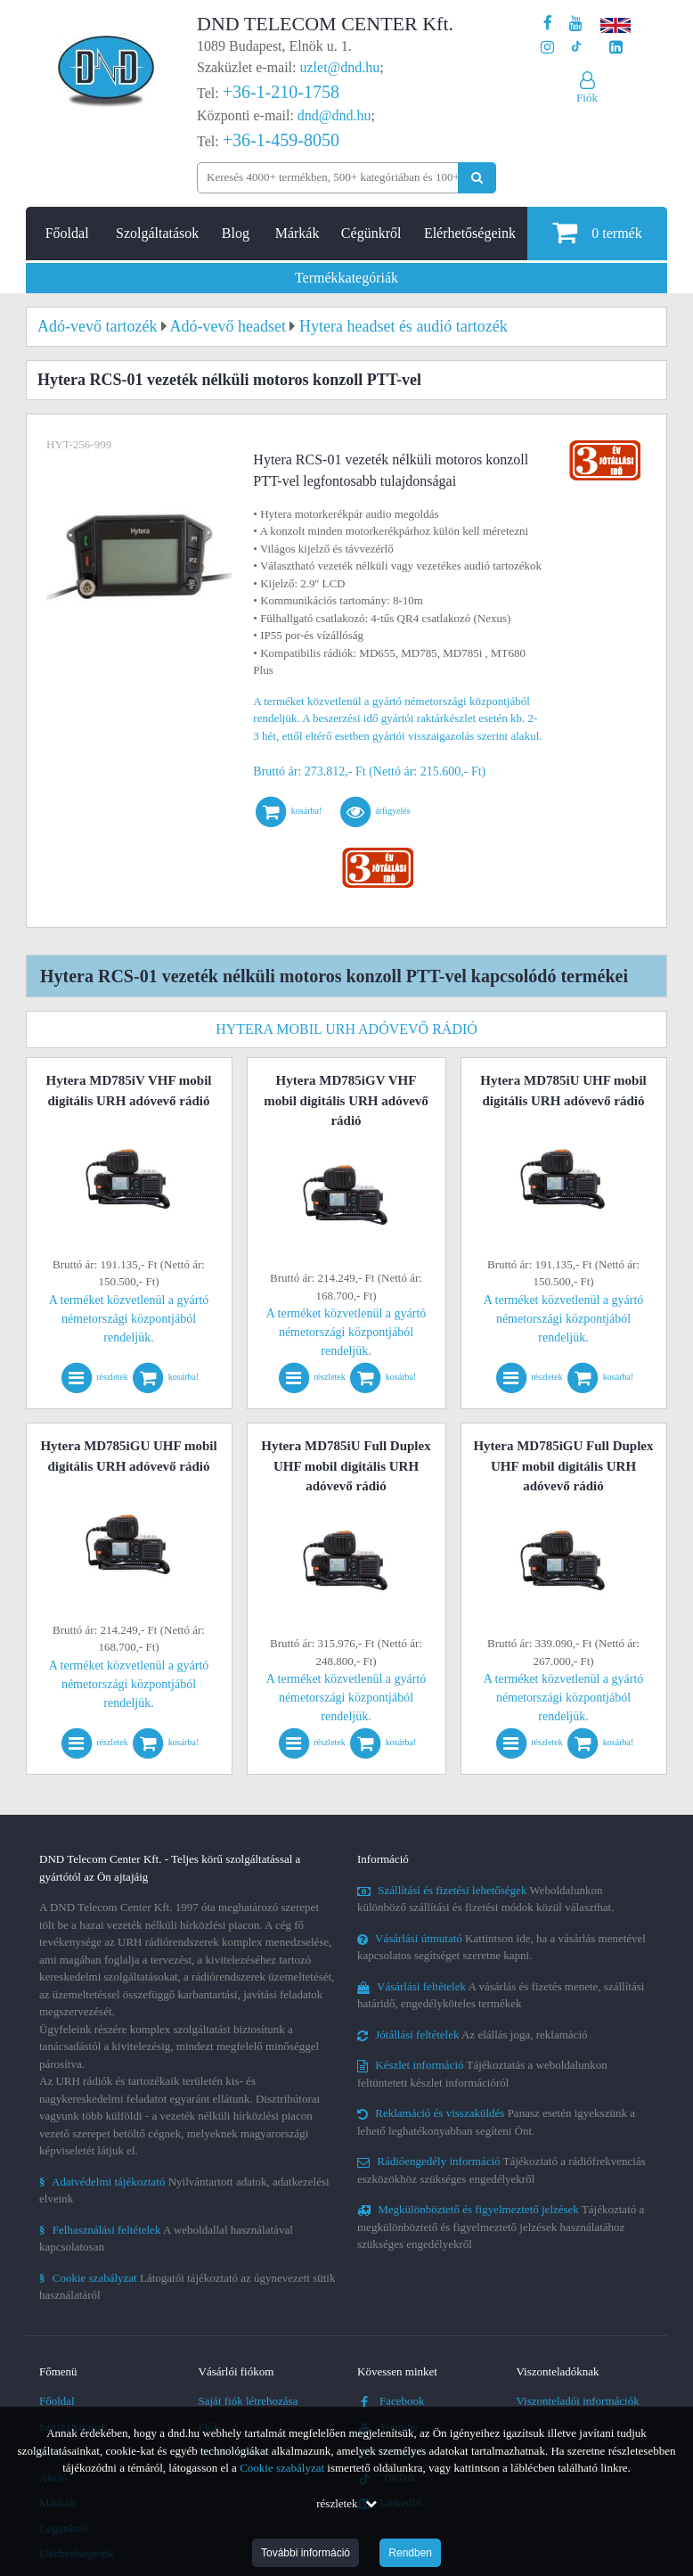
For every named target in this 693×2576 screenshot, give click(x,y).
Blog (235, 233)
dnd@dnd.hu (334, 115)
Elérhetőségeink (470, 233)
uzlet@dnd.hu (340, 67)
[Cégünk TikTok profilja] (576, 47)
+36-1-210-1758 (281, 92)
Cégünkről (371, 233)
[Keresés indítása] (477, 177)
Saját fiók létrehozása (248, 2401)
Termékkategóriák (346, 277)
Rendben (410, 2553)
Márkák (297, 233)
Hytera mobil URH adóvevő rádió (346, 1029)
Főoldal (67, 233)
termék (596, 232)
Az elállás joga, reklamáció (472, 2034)
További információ (305, 2553)
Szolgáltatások (157, 233)
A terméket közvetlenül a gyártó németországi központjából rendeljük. (129, 1318)
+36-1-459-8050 (281, 140)
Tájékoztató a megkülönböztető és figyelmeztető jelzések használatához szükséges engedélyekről (500, 2227)
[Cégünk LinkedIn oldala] (616, 47)
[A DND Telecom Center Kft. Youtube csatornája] (576, 23)
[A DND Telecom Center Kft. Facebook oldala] (547, 23)
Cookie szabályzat (282, 2467)
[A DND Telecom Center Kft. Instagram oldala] (547, 47)
